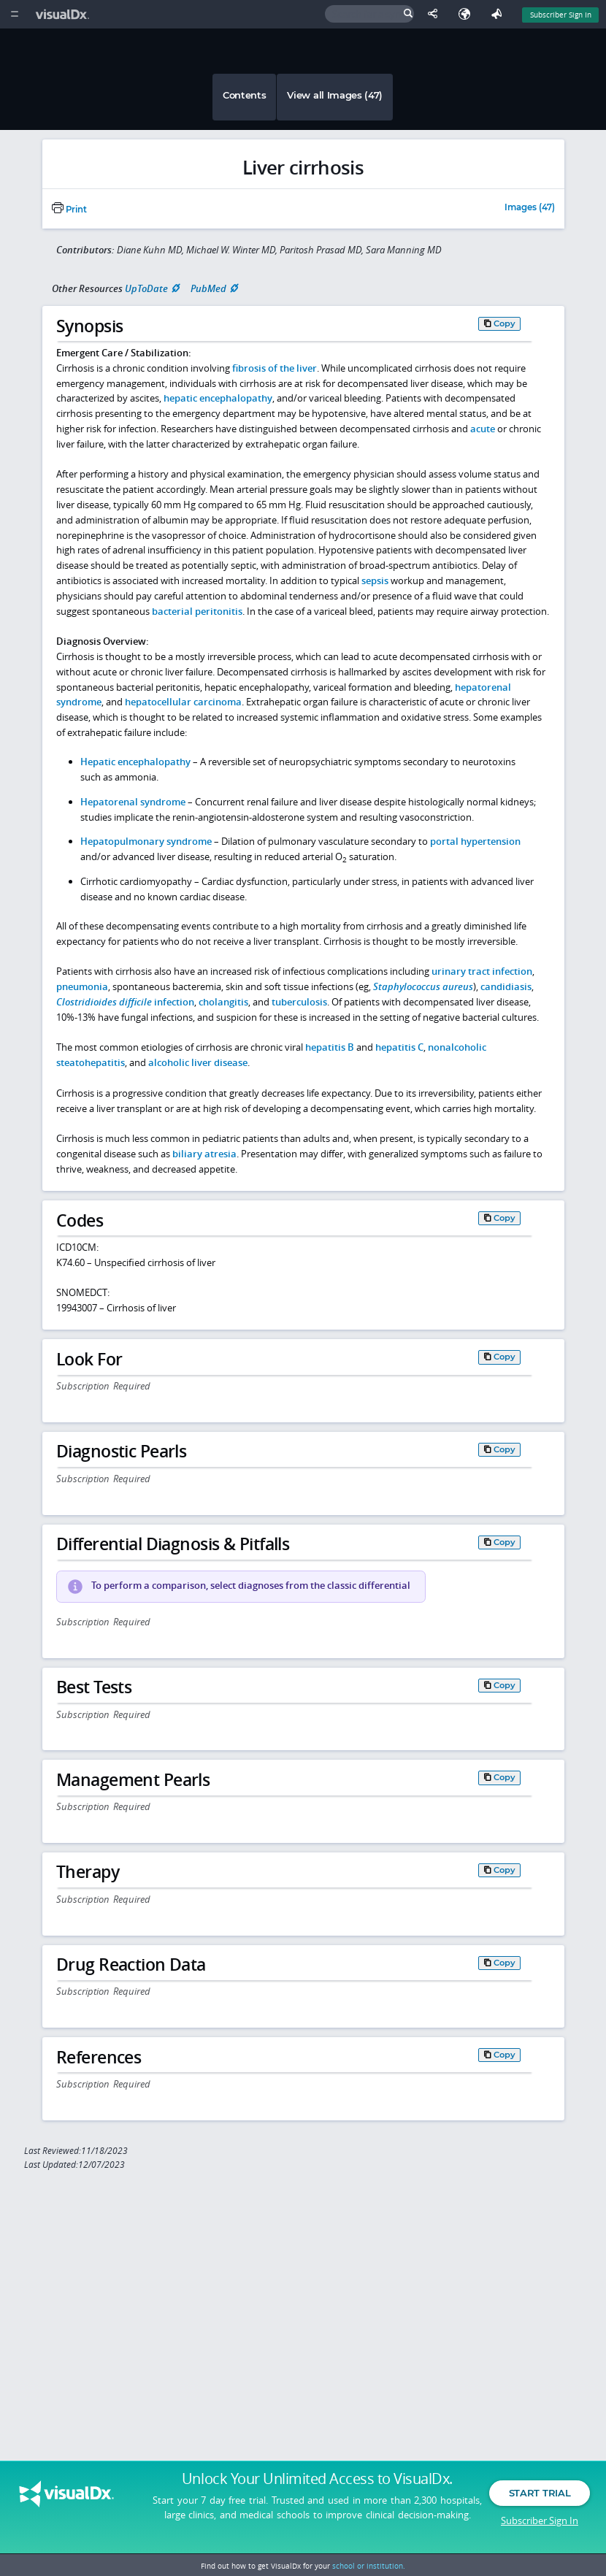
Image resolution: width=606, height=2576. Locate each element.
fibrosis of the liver (274, 368)
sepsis (374, 580)
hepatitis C (399, 1047)
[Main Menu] (14, 14)
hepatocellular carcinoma (183, 701)
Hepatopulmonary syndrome (146, 841)
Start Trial (539, 2494)
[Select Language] (468, 14)
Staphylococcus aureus (423, 986)
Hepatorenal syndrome (132, 801)
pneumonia (82, 986)
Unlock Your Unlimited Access (317, 2480)
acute (482, 428)
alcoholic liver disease (198, 1062)
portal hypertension (475, 841)
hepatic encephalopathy (218, 398)
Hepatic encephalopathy (135, 761)
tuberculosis (299, 1001)
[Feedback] (499, 14)
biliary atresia (204, 1153)
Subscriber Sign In (539, 2521)
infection (125, 1001)
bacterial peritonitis (197, 611)
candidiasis (506, 986)
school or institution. (368, 2566)
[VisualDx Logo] (64, 14)
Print (69, 209)
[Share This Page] (436, 14)
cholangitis (223, 1001)
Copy (504, 323)
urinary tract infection (482, 971)
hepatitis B (329, 1047)
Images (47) (530, 208)
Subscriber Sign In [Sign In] (560, 14)
